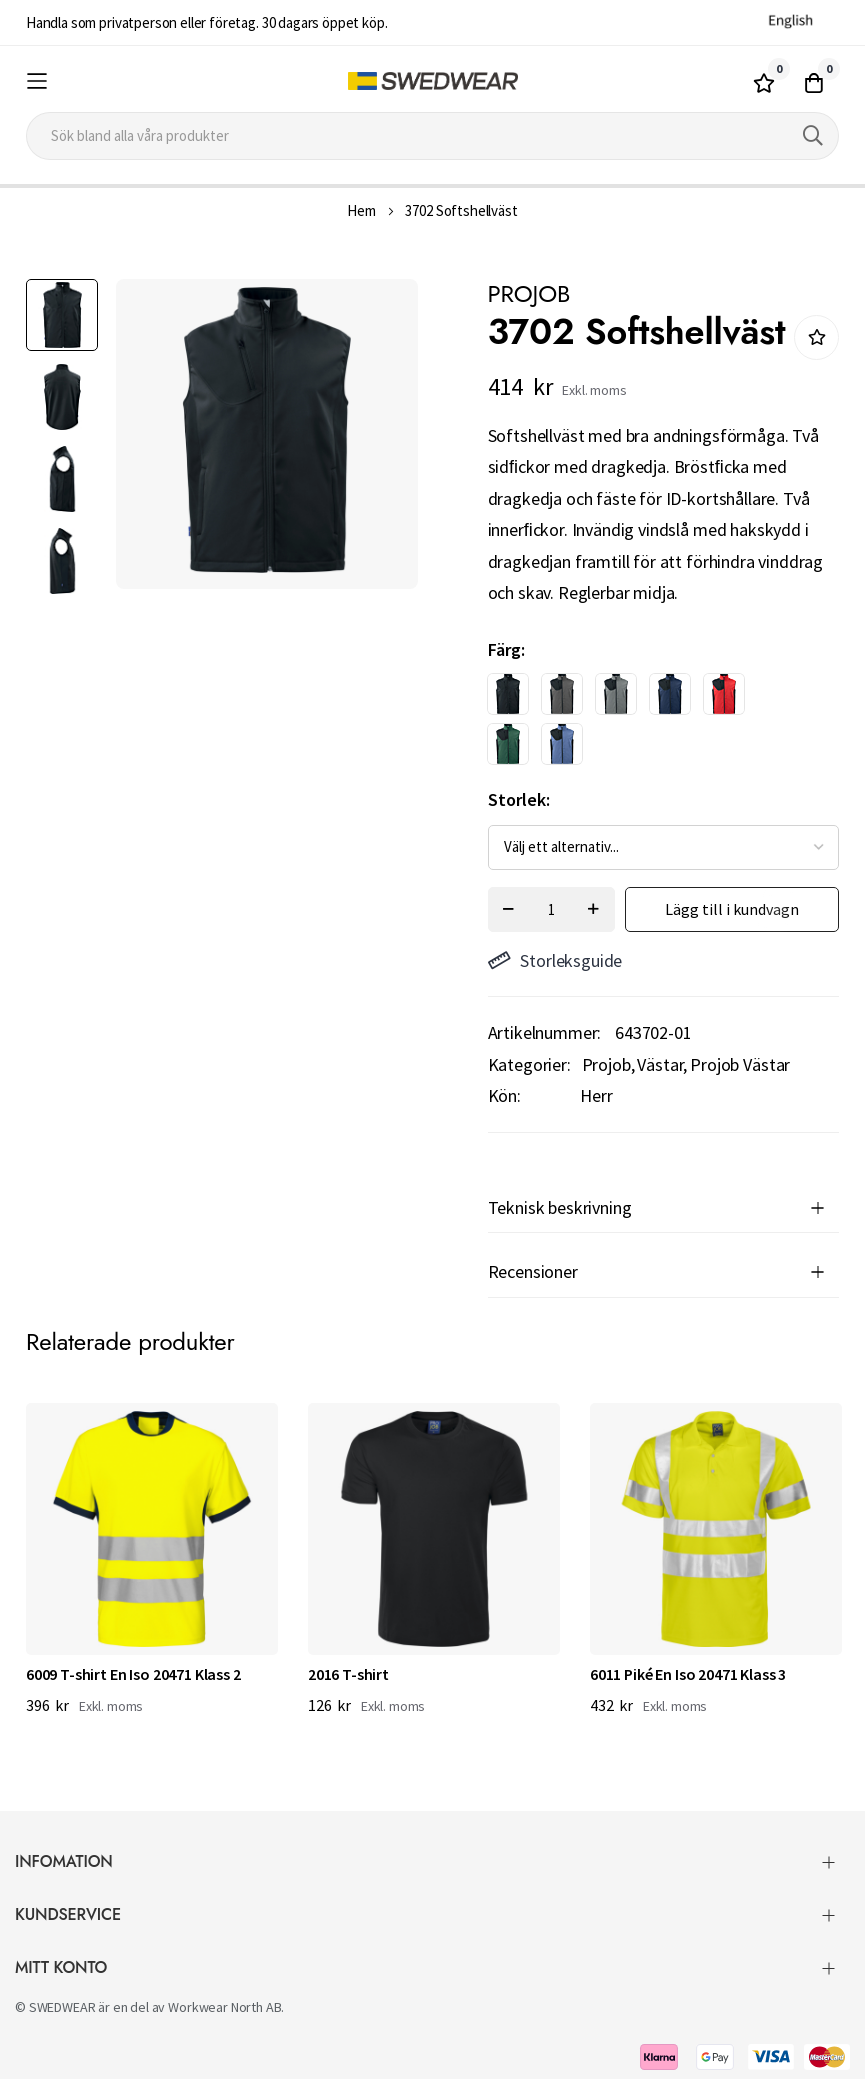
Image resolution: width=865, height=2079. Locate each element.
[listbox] (646, 724)
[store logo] (432, 81)
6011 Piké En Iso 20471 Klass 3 (688, 1674)
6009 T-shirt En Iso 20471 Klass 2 (133, 1674)
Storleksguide (555, 960)
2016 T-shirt (348, 1674)
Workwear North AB (224, 2007)
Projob (606, 1064)
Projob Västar (740, 1064)
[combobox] (432, 136)
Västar (660, 1064)
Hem (361, 210)
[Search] (813, 136)
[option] (508, 694)
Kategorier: (529, 1064)
